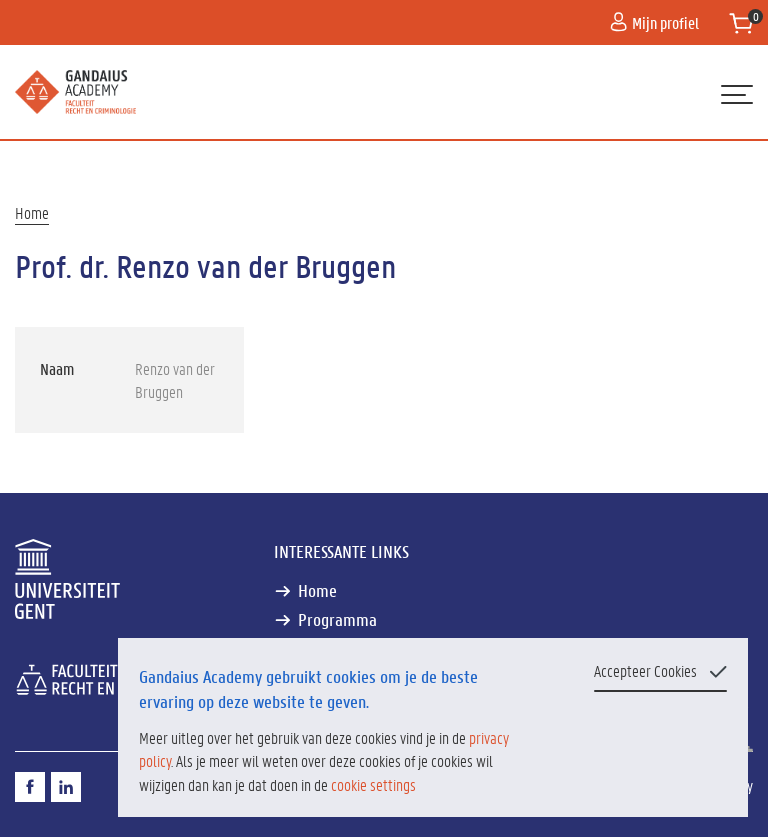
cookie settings (373, 784)
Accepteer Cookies (645, 670)
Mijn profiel (654, 22)
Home (32, 212)
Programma (337, 619)
